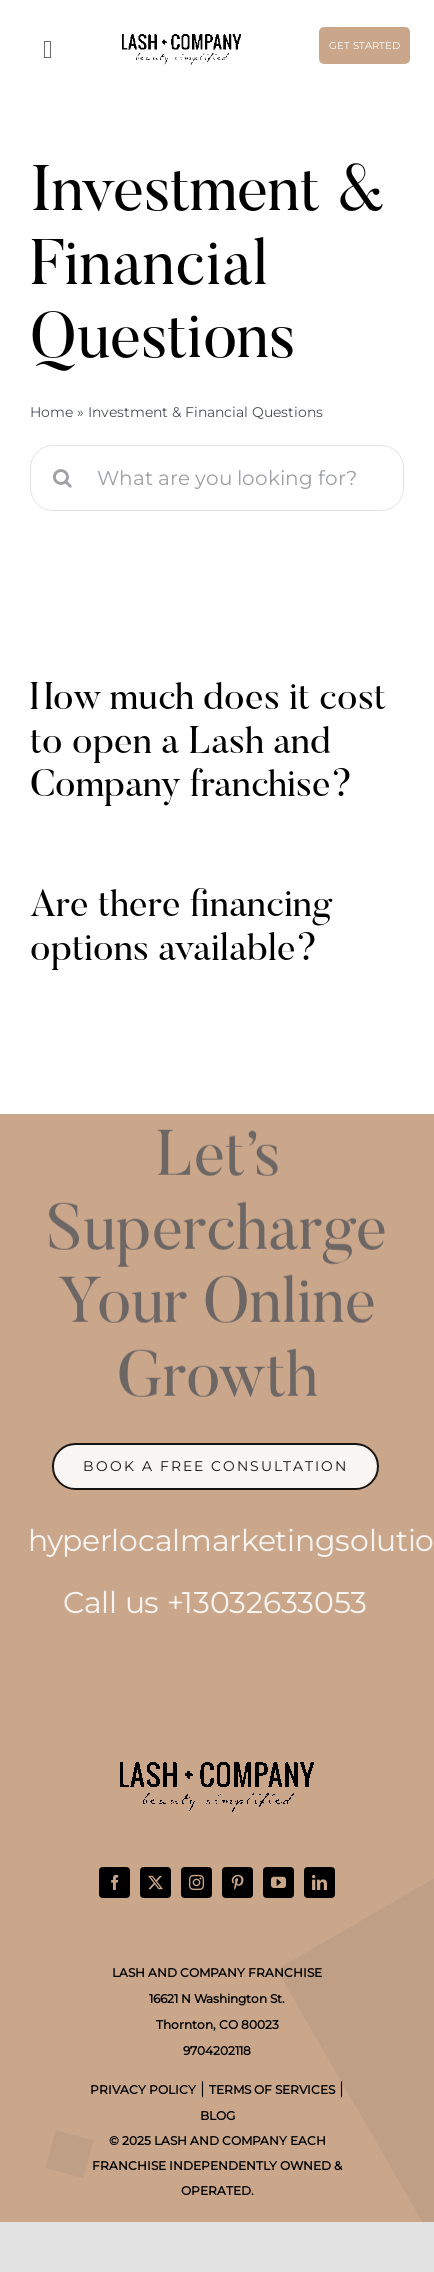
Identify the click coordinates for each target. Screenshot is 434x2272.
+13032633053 (258, 1602)
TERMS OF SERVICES (272, 2089)
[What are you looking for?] (217, 478)
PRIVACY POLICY (143, 2089)
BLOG (217, 2115)
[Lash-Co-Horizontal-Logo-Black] (181, 39)
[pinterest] (237, 1882)
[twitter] (155, 1882)
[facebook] (114, 1882)
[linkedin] (319, 1882)
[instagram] (196, 1882)
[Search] (63, 478)
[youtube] (278, 1882)
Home (51, 412)
